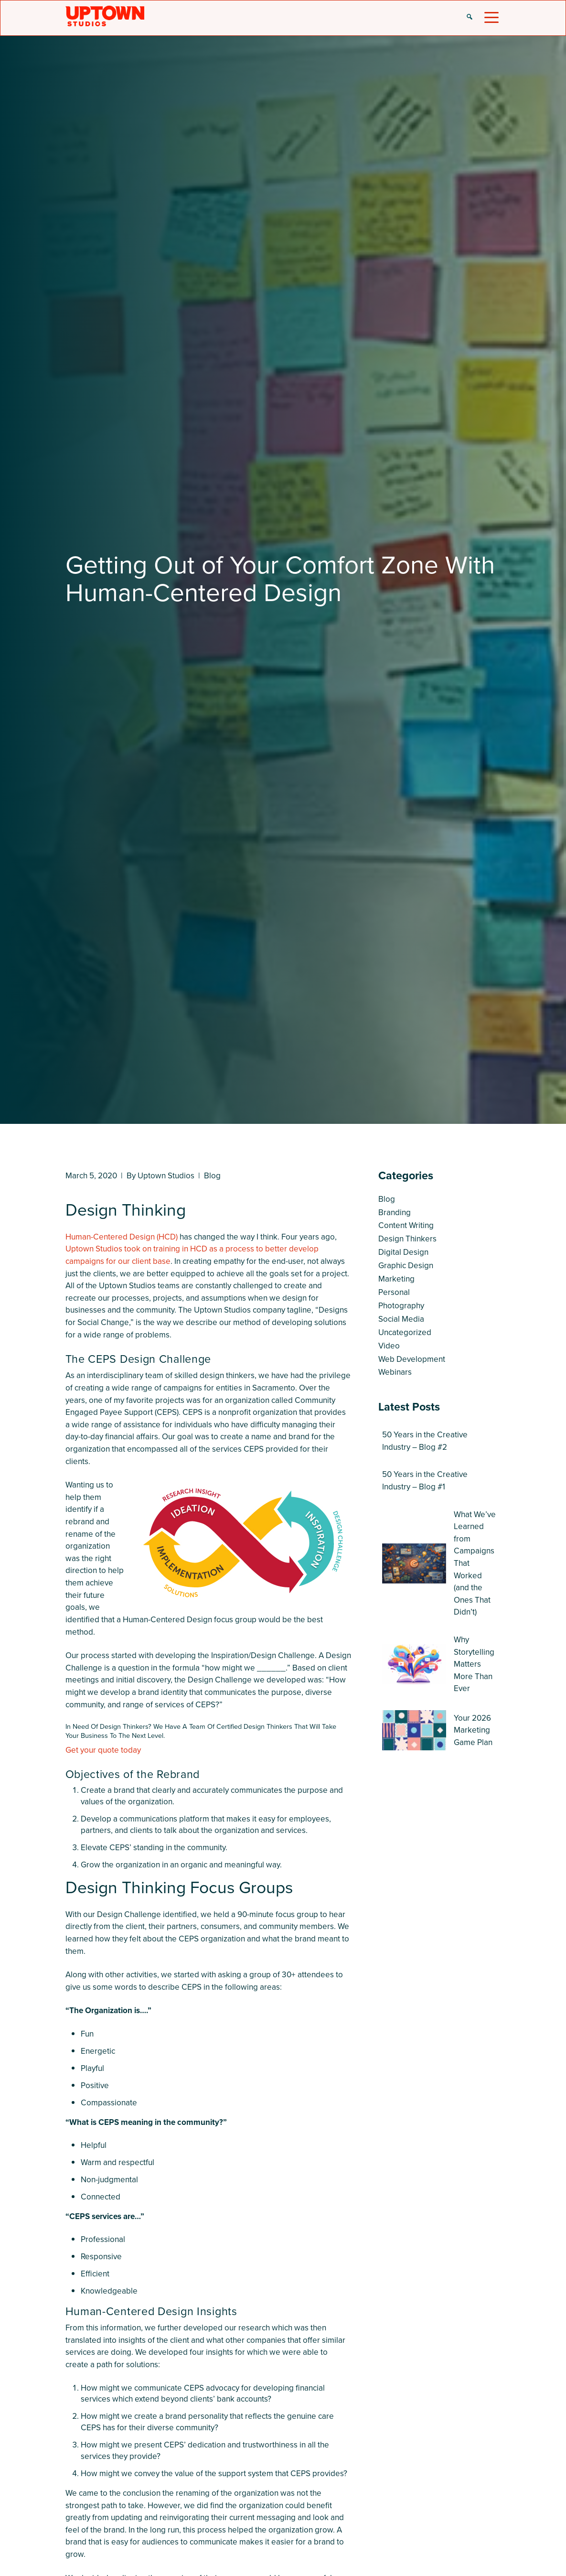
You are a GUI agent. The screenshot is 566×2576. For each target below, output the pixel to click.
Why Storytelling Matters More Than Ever (474, 1664)
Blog (212, 1176)
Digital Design (403, 1252)
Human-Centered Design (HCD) (121, 1237)
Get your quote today (103, 1750)
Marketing (396, 1279)
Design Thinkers (407, 1239)
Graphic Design (405, 1266)
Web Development (411, 1359)
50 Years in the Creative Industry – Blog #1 (425, 1480)
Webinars (395, 1372)
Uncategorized (404, 1332)
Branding (394, 1212)
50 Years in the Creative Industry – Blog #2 (425, 1441)
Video (389, 1346)
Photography (401, 1306)
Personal (394, 1292)
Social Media (401, 1319)
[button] (469, 17)
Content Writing (406, 1225)
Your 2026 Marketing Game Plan (473, 1730)
